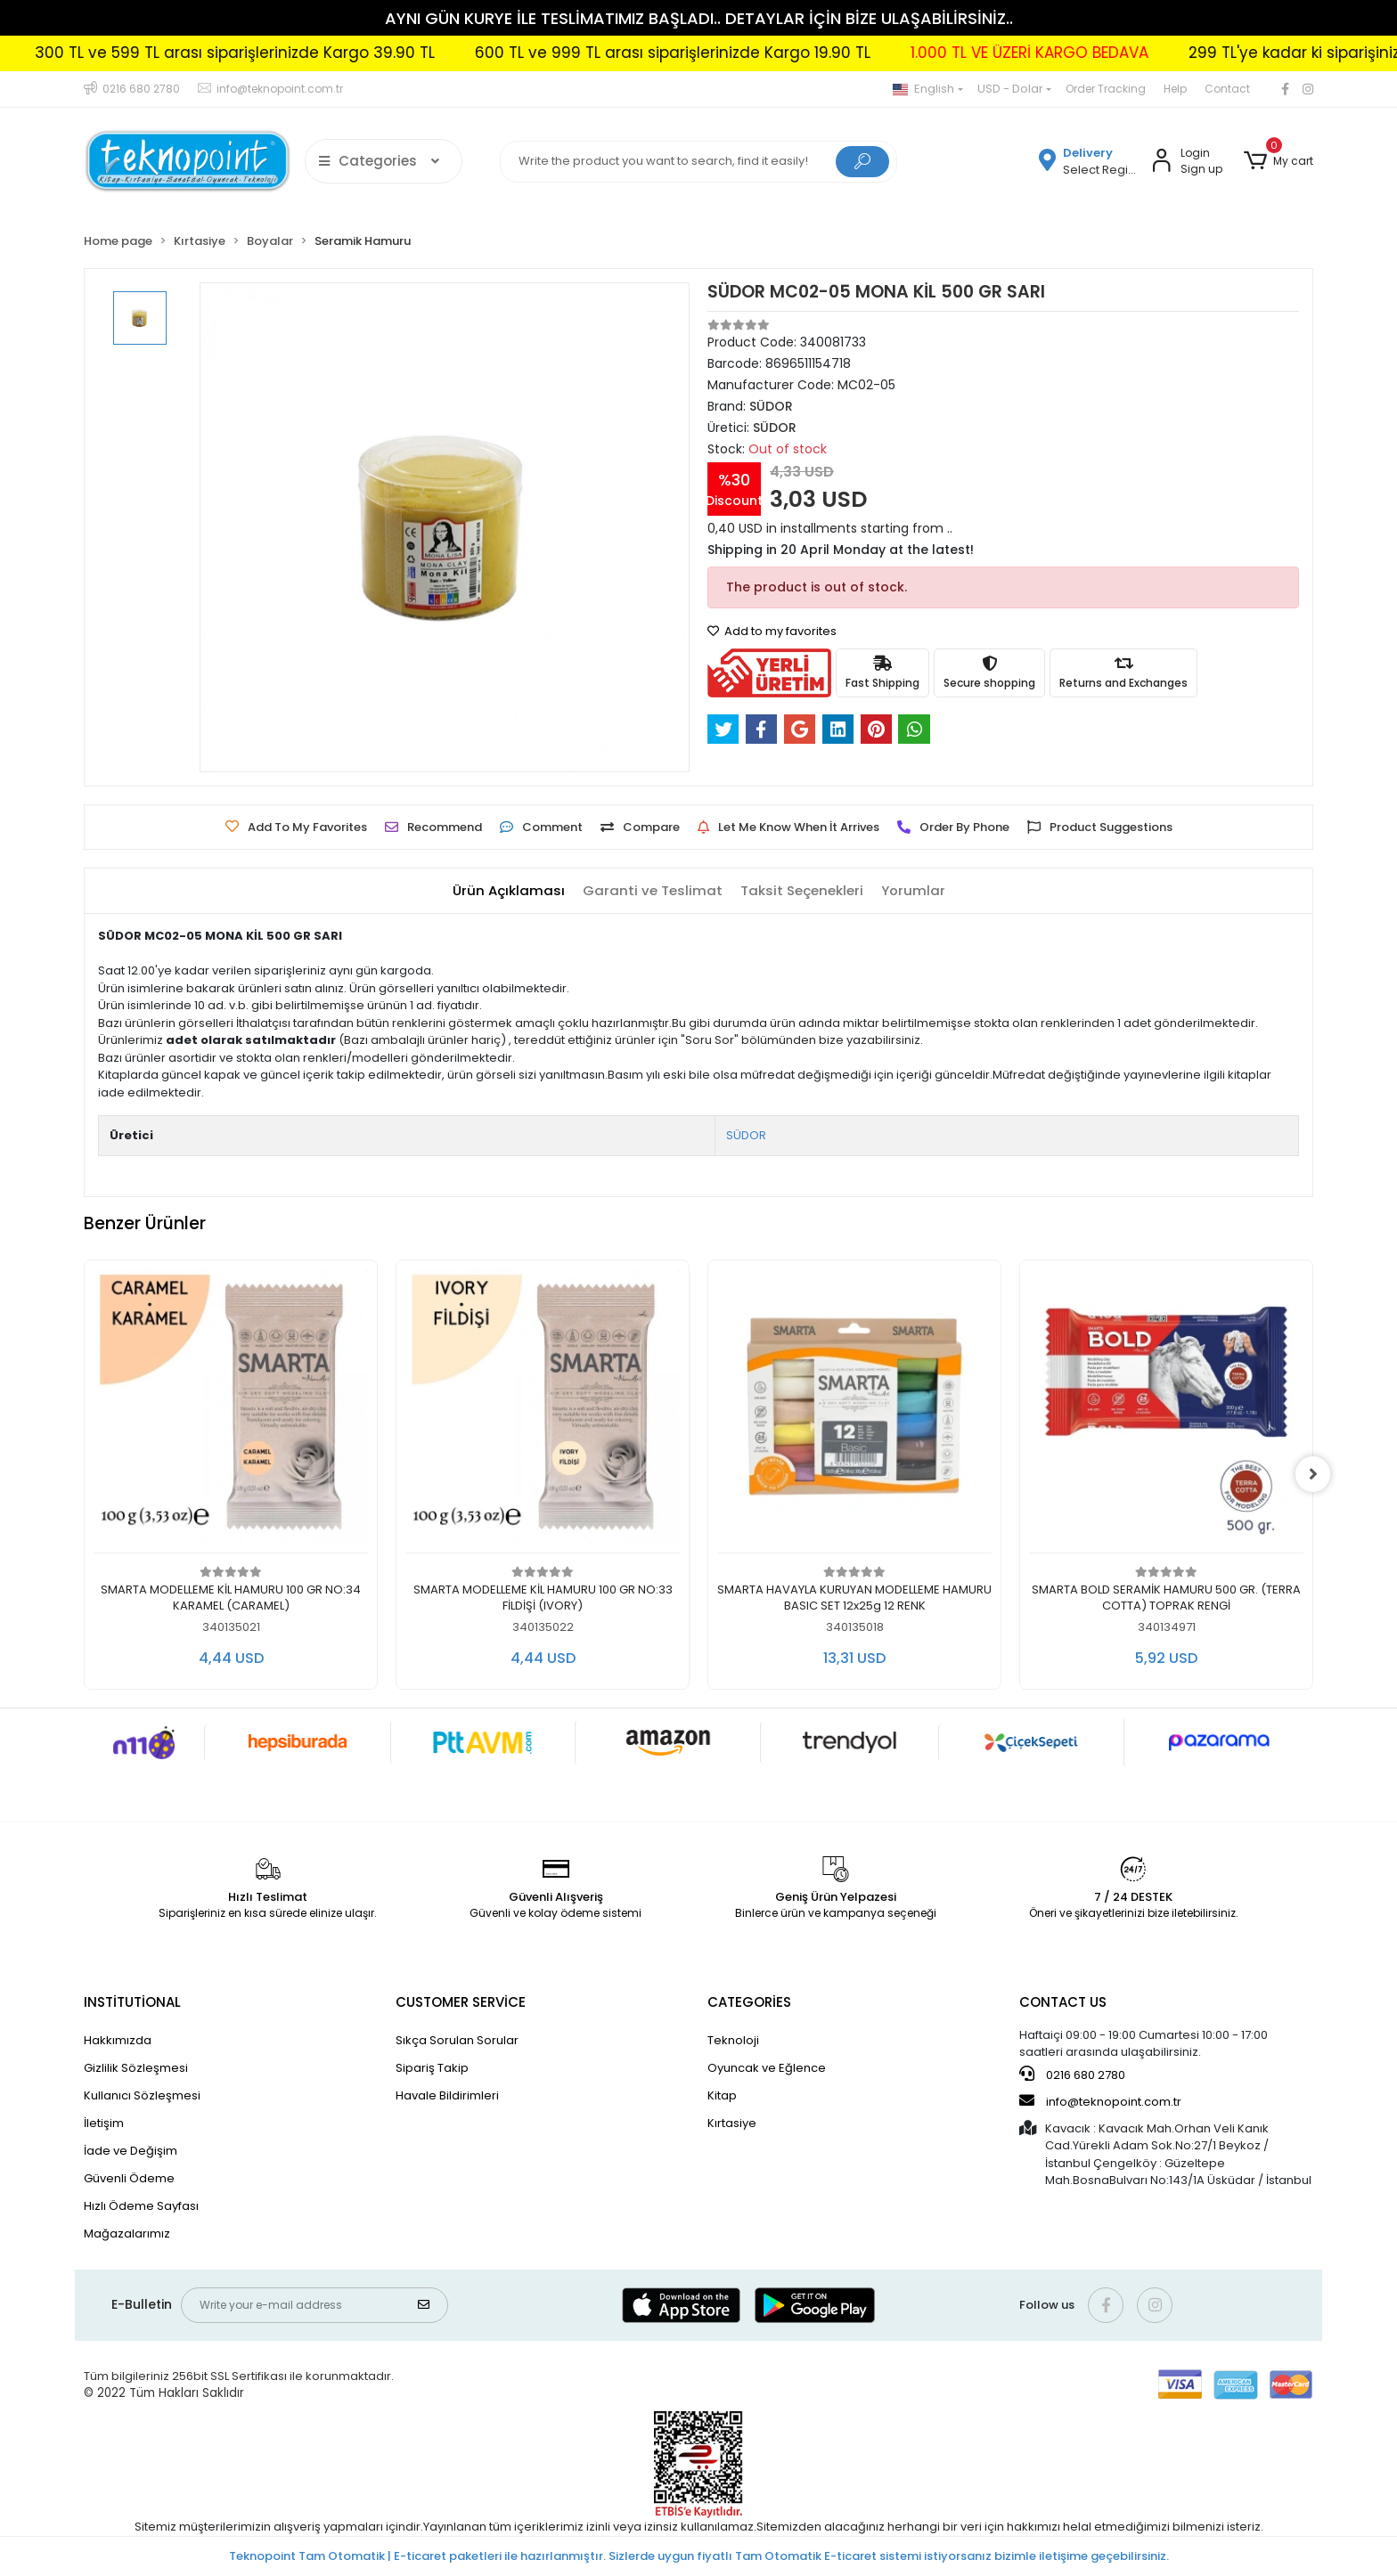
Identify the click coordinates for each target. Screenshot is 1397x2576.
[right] (1313, 1474)
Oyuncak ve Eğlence (766, 2067)
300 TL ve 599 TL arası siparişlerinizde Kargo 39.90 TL (306, 52)
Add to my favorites (772, 631)
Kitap (722, 2095)
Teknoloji (733, 2040)
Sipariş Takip (432, 2067)
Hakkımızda (117, 2040)
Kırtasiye (731, 2123)
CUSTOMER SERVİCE (461, 2002)
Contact (1227, 88)
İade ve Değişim (130, 2150)
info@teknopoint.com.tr (1100, 2101)
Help (1175, 88)
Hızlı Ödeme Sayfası (141, 2205)
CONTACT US (1063, 2002)
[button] (1278, 161)
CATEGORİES (749, 2002)
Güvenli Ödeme (129, 2178)
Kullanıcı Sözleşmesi (142, 2095)
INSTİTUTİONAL (132, 2002)
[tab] (509, 891)
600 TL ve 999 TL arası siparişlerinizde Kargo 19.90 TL (744, 52)
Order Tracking (1106, 88)
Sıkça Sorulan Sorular (457, 2040)
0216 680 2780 (1072, 2074)
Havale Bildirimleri (447, 2095)
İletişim (104, 2123)
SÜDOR (746, 1135)
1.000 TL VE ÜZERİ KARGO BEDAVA (1101, 52)
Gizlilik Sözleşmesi (136, 2067)
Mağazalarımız (127, 2233)
